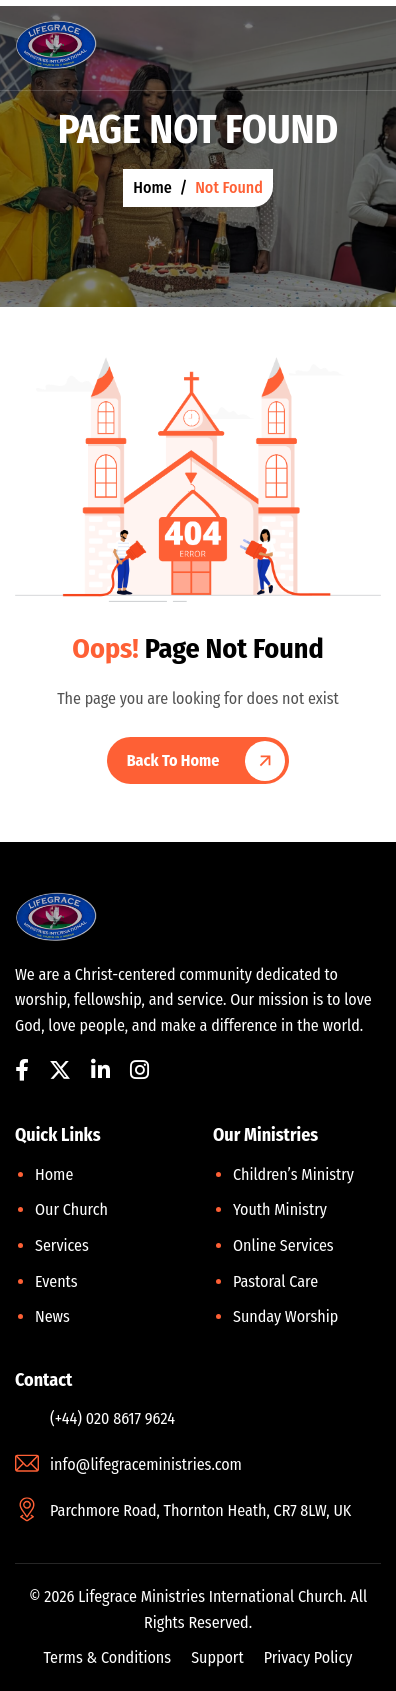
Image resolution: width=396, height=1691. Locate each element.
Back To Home (173, 760)
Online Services (283, 1245)
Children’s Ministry (293, 1174)
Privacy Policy (308, 1657)
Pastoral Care (275, 1281)
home (152, 187)
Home (54, 1174)
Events (56, 1281)
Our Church (71, 1209)
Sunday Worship (285, 1316)
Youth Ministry (280, 1209)
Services (62, 1245)
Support (217, 1657)
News (52, 1316)
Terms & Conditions (108, 1657)
